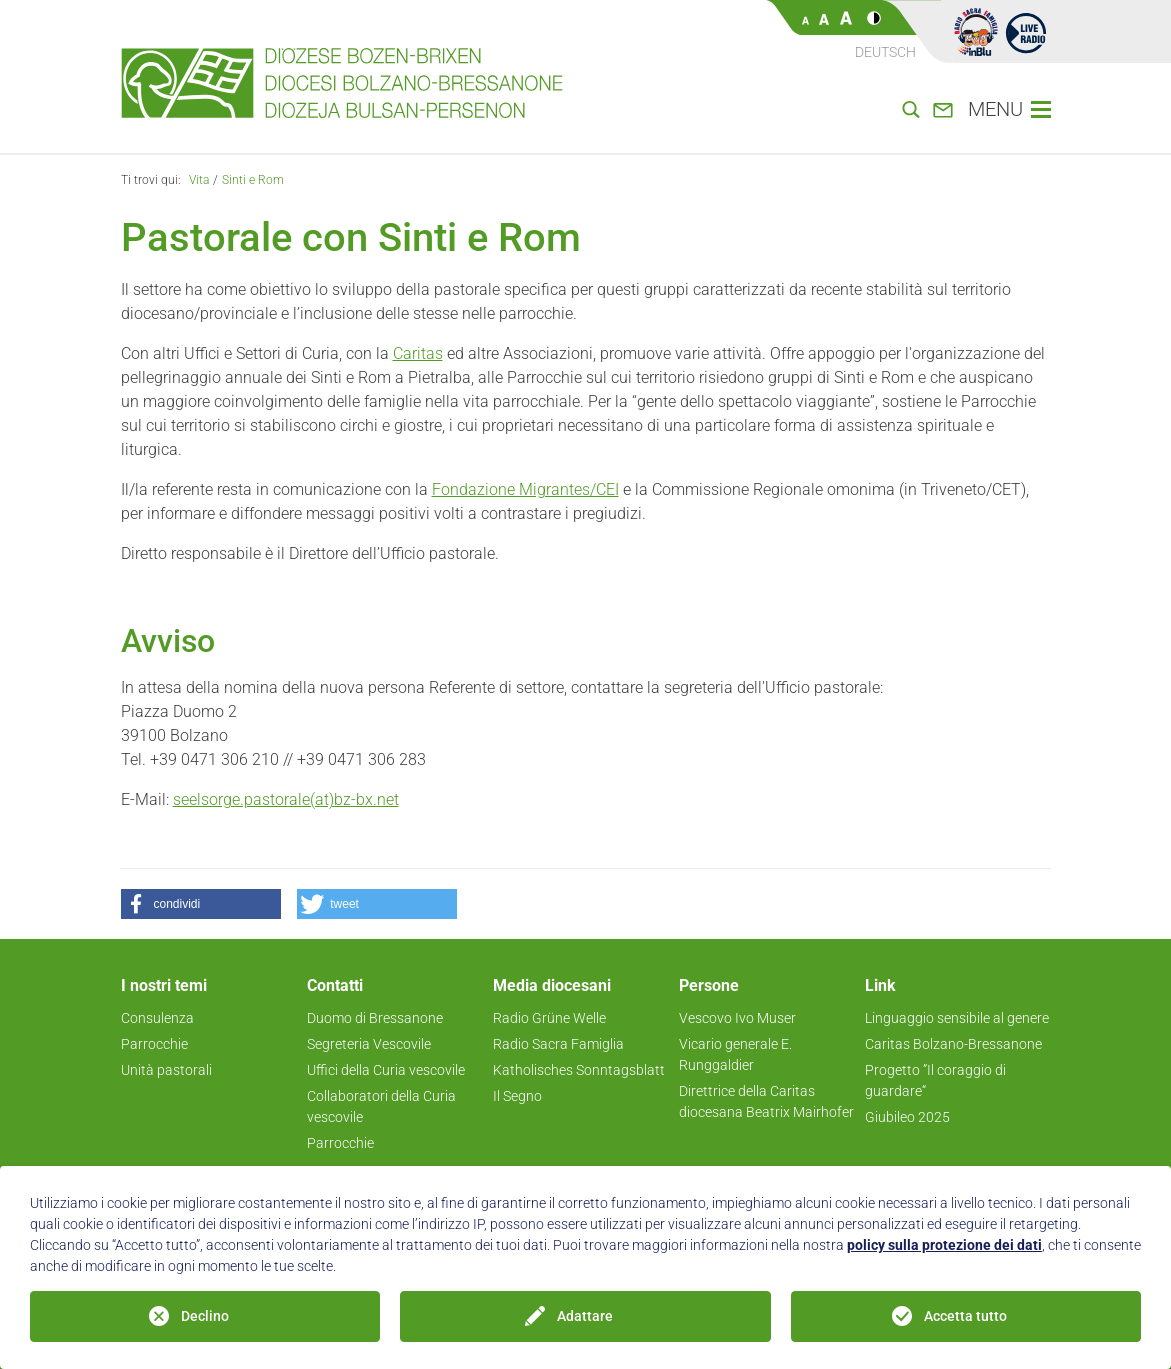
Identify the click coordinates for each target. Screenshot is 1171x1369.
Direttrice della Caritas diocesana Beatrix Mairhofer (766, 1101)
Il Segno (517, 1096)
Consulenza (157, 1018)
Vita (199, 180)
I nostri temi (164, 985)
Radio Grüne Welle (549, 1018)
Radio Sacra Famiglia (558, 1044)
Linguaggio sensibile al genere (957, 1018)
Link (880, 985)
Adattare (585, 1316)
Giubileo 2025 (907, 1117)
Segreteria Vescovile (369, 1044)
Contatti (335, 985)
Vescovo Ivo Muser (737, 1018)
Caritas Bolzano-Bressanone (953, 1044)
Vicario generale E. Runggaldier (735, 1054)
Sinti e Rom (253, 180)
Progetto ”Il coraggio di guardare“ (935, 1080)
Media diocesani (552, 985)
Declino (205, 1316)
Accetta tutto (965, 1316)
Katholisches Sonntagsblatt (579, 1070)
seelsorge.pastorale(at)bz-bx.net (286, 799)
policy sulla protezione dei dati (944, 1245)
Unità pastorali (166, 1070)
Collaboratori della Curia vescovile (381, 1106)
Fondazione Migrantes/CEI (525, 489)
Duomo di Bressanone (375, 1018)
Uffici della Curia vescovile (386, 1070)
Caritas (418, 353)
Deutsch (885, 52)
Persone (709, 985)
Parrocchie (154, 1044)
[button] (201, 904)
